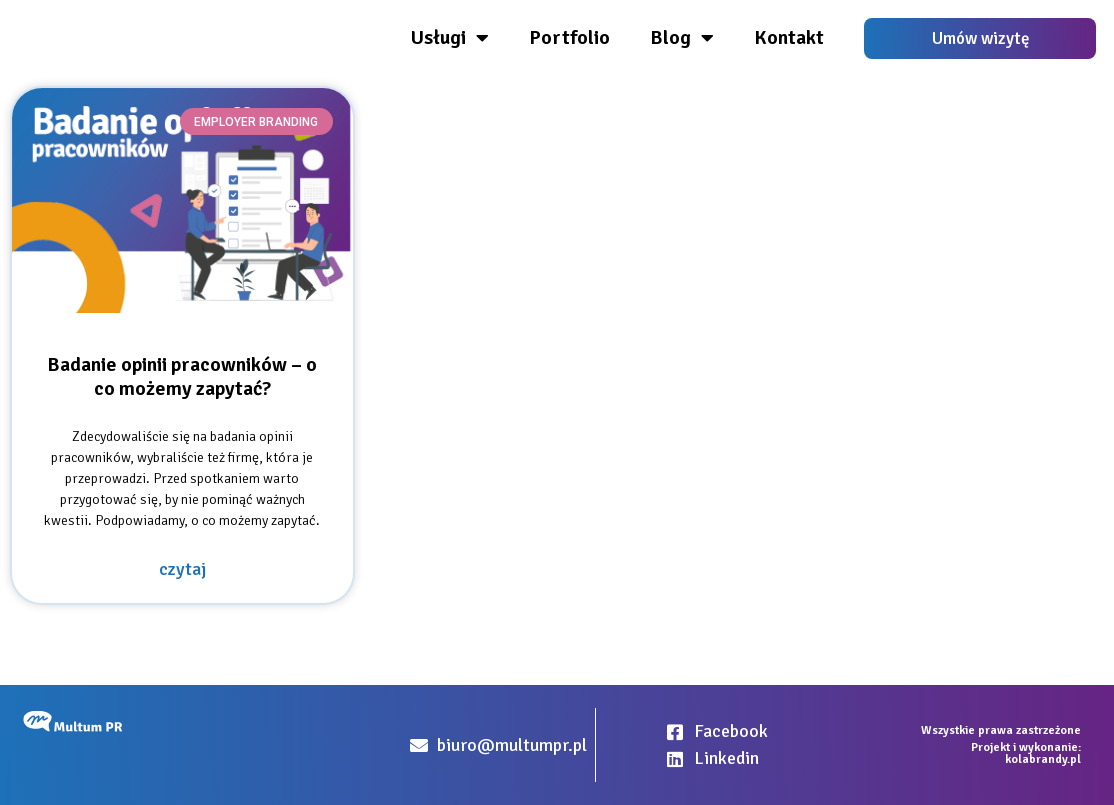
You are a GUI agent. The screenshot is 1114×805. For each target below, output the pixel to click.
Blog (682, 38)
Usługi (450, 38)
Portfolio (569, 37)
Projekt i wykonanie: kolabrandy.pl (1026, 753)
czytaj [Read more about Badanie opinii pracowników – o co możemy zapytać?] (182, 569)
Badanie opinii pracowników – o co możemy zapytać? (182, 376)
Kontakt (789, 37)
